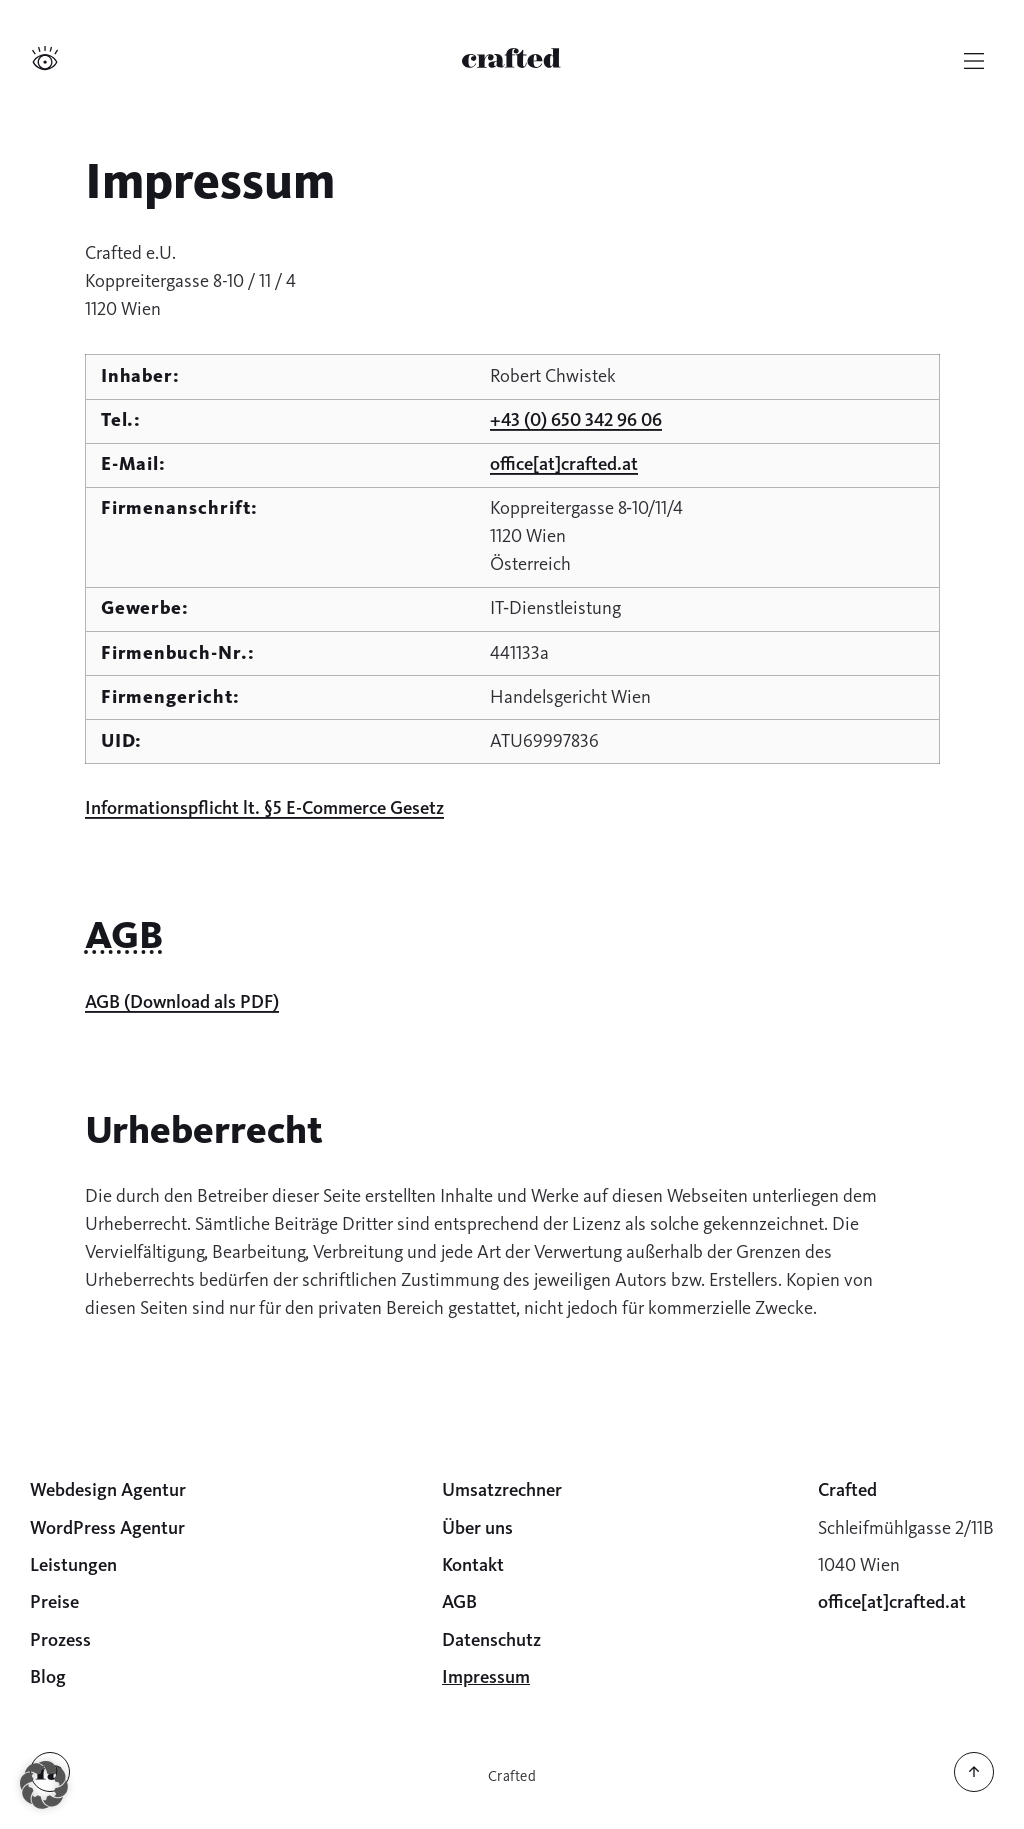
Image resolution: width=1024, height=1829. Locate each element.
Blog (48, 1677)
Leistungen (73, 1565)
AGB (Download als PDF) (182, 1002)
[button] (44, 1785)
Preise (54, 1602)
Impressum (486, 1677)
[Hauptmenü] (974, 61)
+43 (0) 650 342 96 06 (576, 420)
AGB (459, 1602)
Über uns (477, 1528)
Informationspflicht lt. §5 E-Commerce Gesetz (264, 808)
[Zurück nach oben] (974, 1787)
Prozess (60, 1640)
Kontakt (473, 1565)
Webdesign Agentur (108, 1490)
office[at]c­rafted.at (564, 464)
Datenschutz (491, 1640)
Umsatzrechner (502, 1490)
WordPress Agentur (107, 1528)
